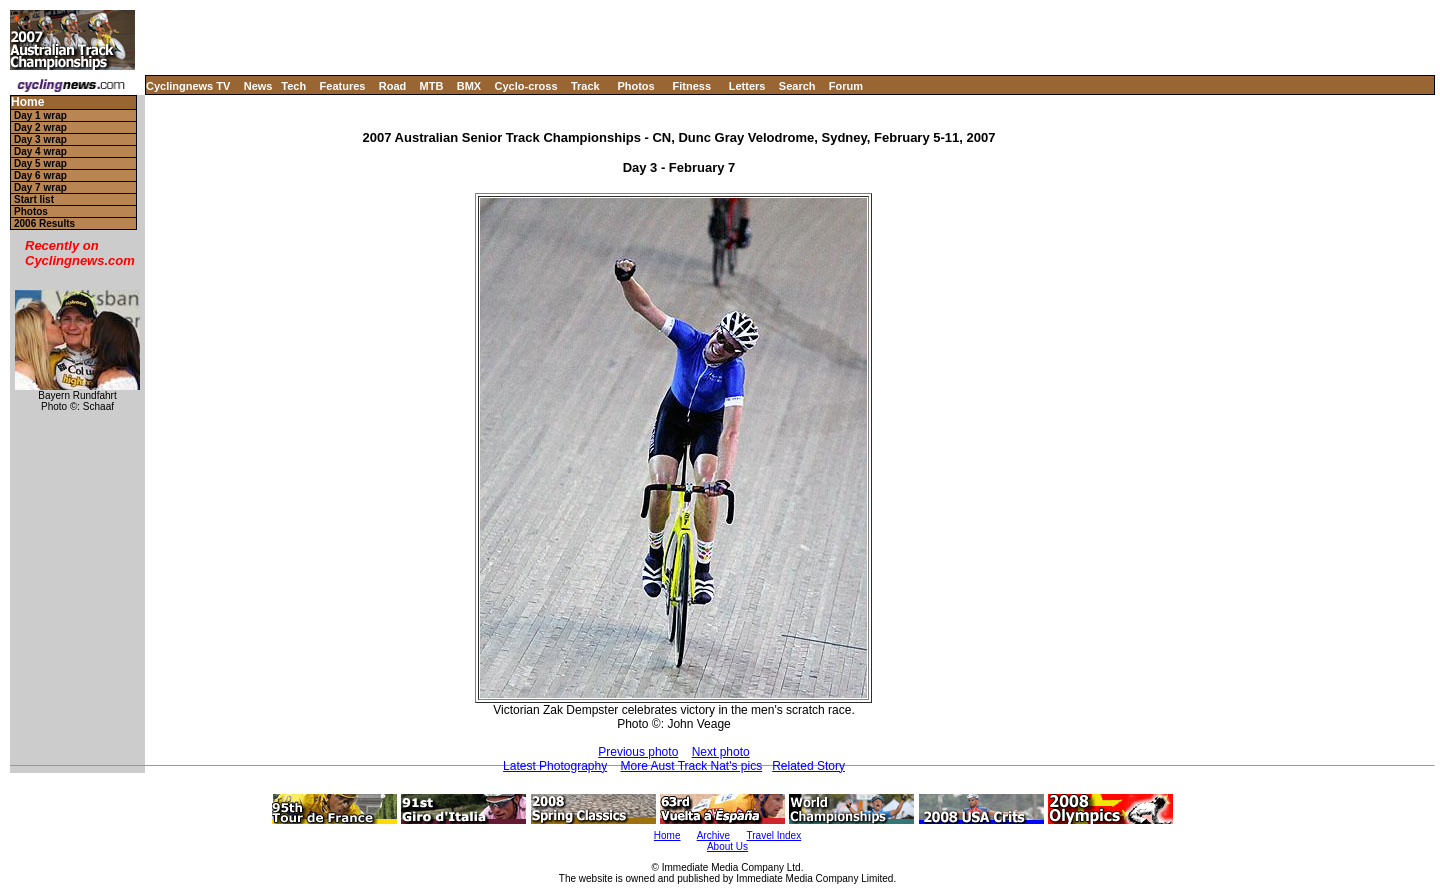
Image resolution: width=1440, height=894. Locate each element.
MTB (432, 86)
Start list (34, 199)
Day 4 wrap (40, 151)
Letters (747, 86)
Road (393, 86)
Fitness (691, 86)
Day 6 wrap (40, 175)
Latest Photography (555, 766)
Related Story (808, 766)
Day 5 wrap (40, 163)
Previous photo (638, 752)
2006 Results (44, 223)
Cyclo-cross (526, 86)
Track (585, 86)
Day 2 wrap (40, 127)
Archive (713, 835)
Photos (635, 86)
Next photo (721, 752)
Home (27, 102)
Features (343, 86)
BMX (469, 86)
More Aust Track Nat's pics (692, 766)
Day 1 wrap (40, 115)
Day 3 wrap (40, 139)
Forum (846, 86)
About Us (727, 846)
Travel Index (774, 835)
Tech (293, 86)
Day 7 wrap (40, 187)
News (258, 86)
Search (797, 86)
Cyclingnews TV (188, 86)
